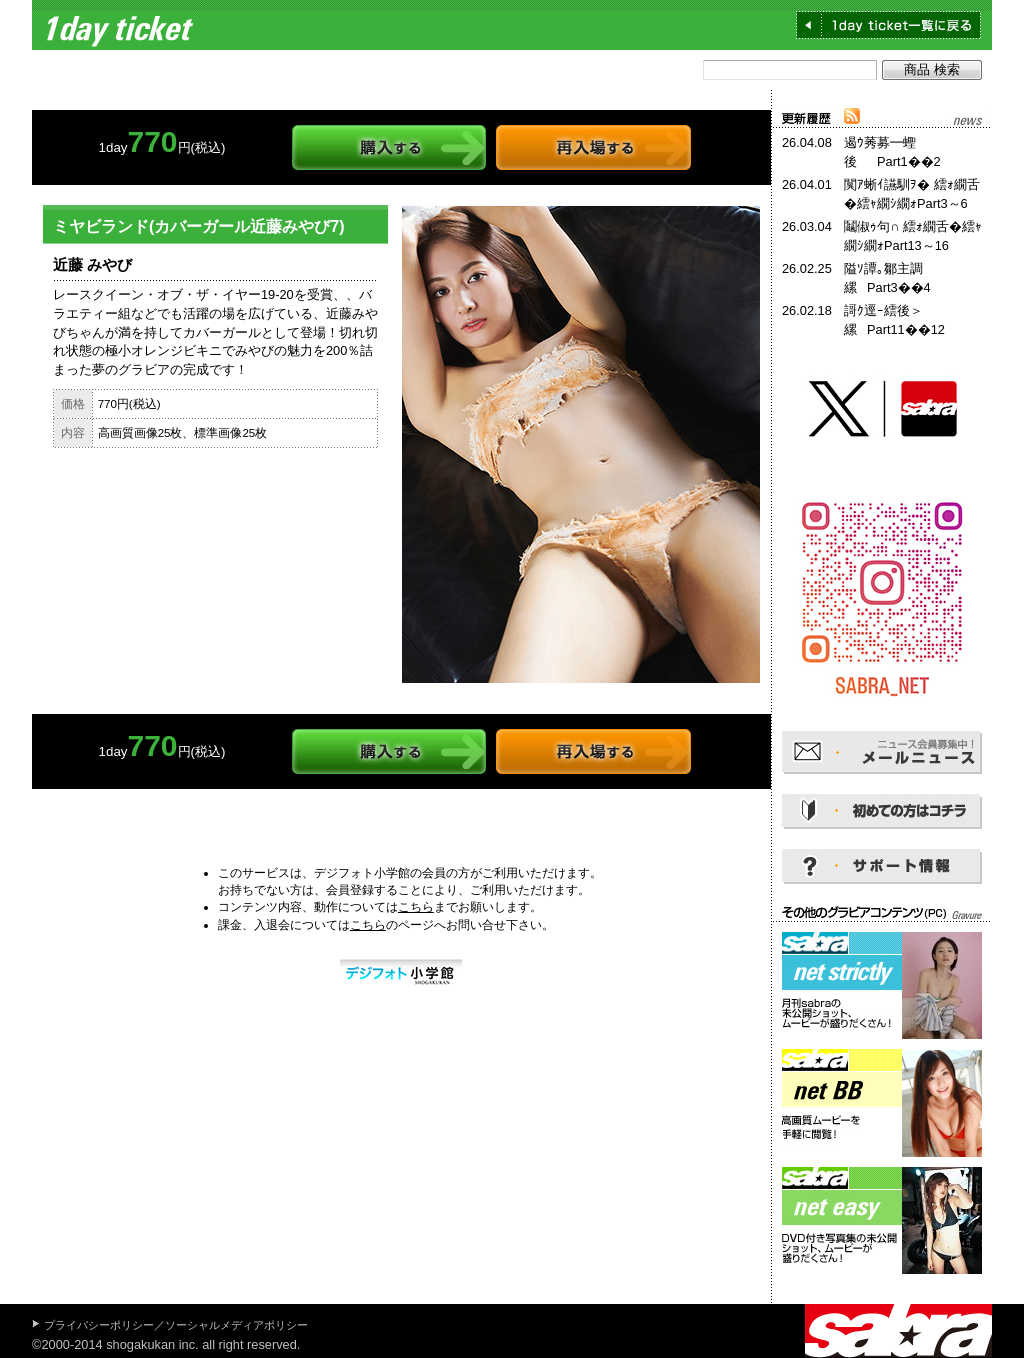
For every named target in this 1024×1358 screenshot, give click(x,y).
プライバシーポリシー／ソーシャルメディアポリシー (176, 1325)
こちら (416, 907)
